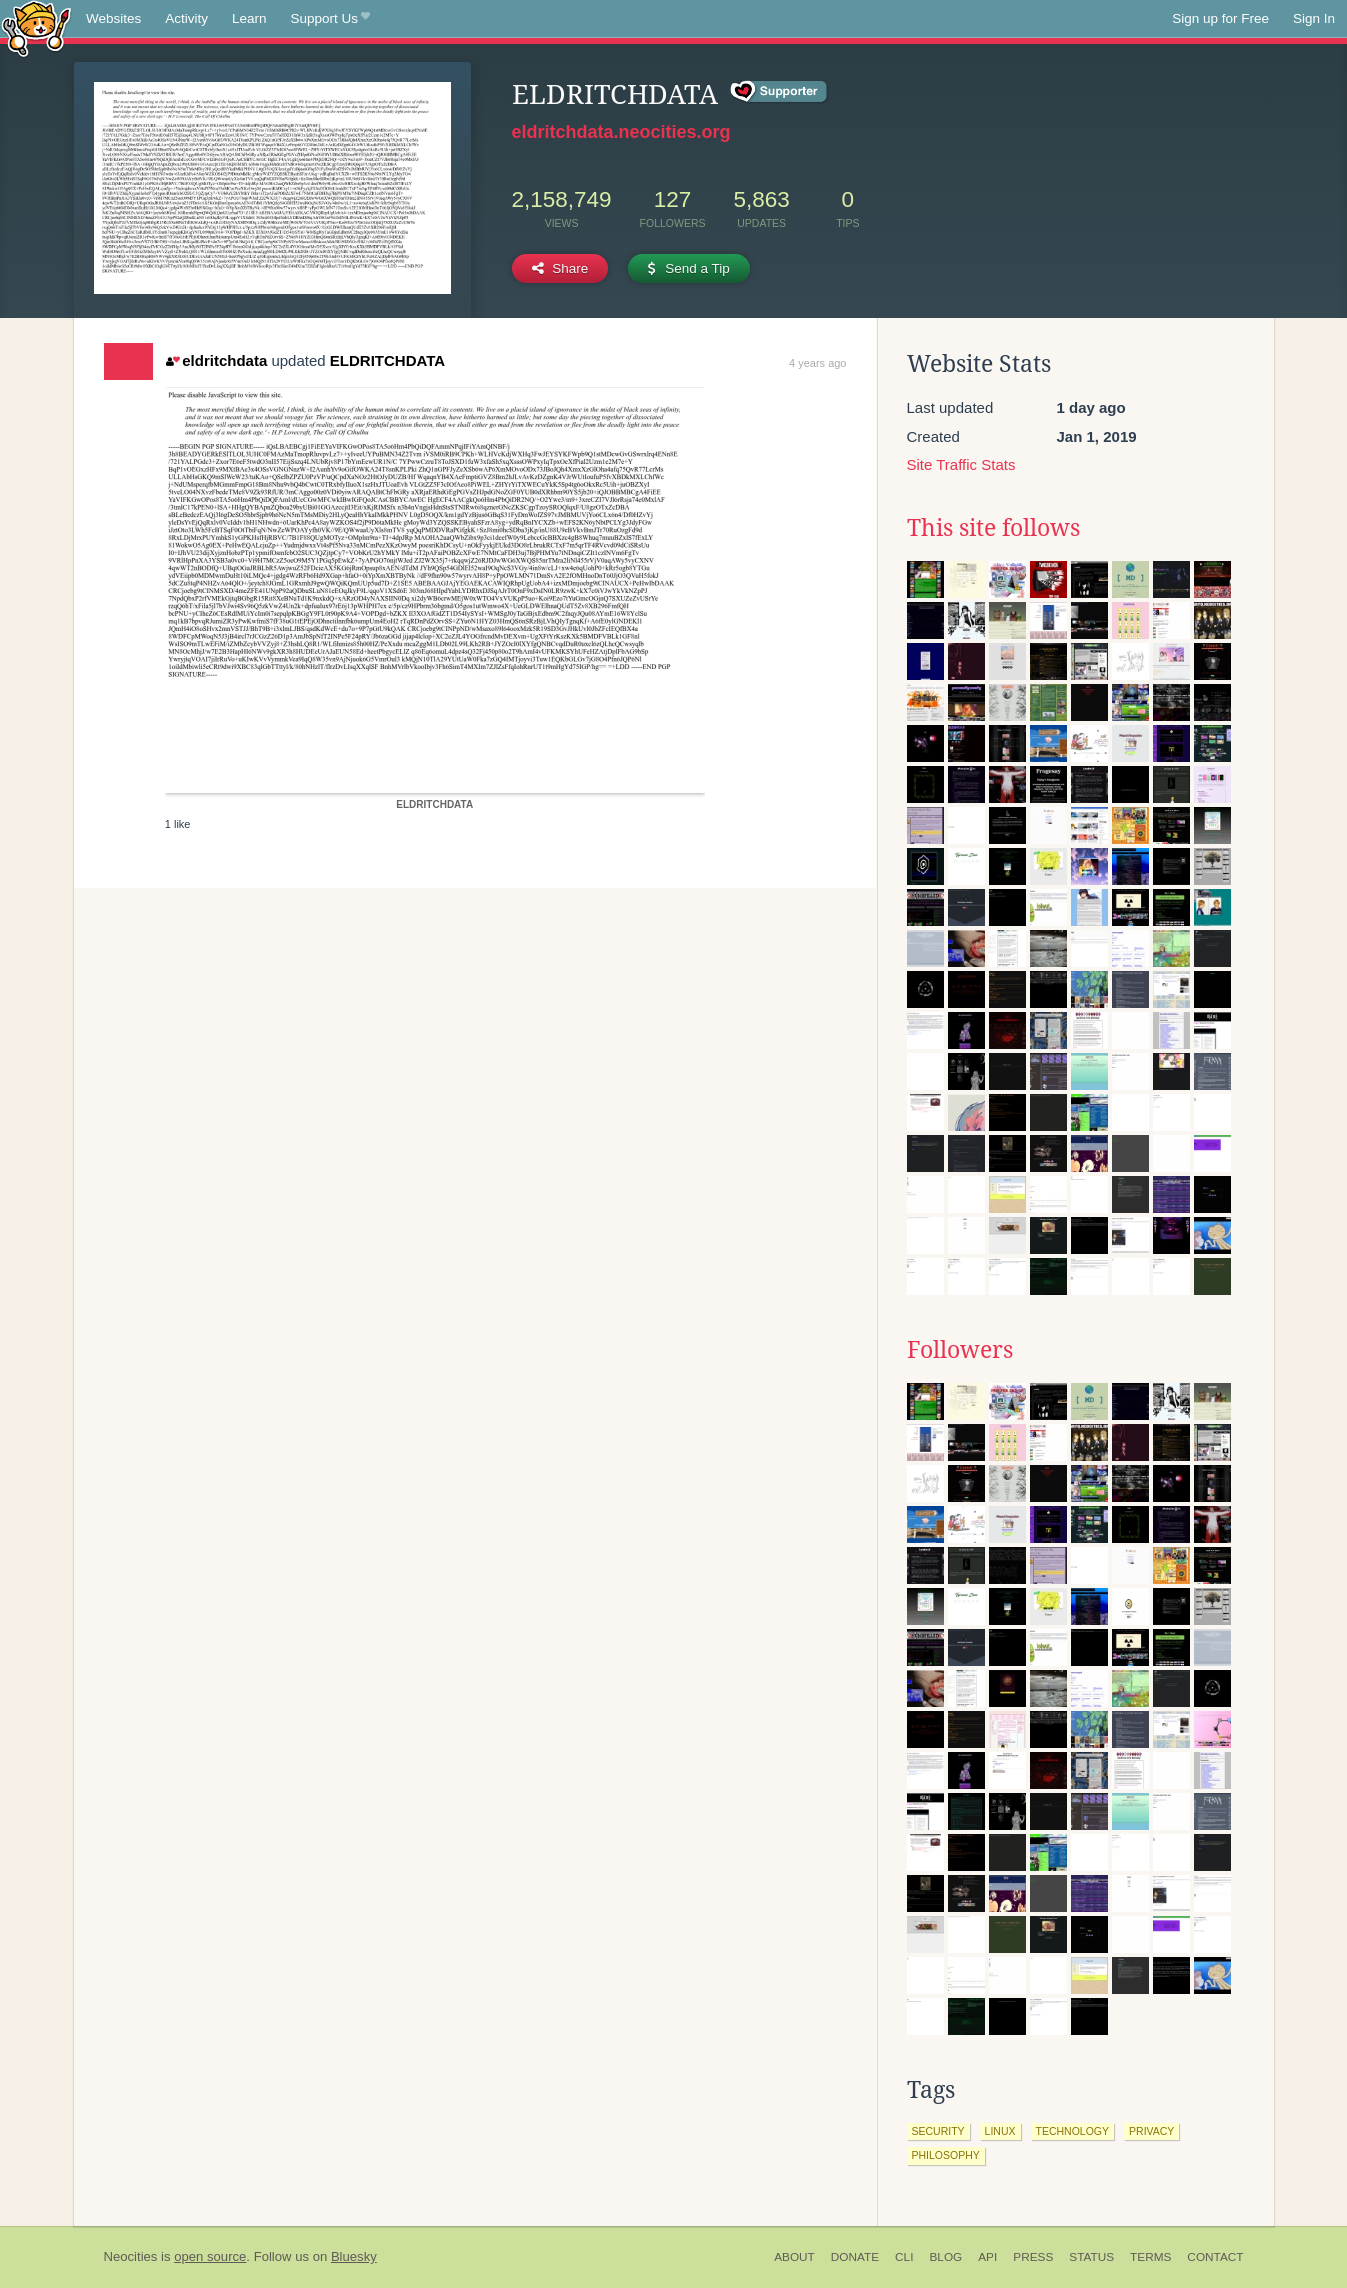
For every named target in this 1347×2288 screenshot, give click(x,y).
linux (1000, 2131)
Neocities (131, 2256)
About (794, 2257)
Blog (945, 2257)
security (938, 2131)
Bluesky (354, 2256)
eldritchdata (216, 360)
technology (1073, 2131)
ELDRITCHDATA (387, 360)
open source (210, 2256)
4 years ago (817, 363)
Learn (249, 18)
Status (1091, 2257)
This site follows (993, 528)
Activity (186, 18)
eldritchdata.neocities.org (621, 132)
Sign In (1314, 18)
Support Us (330, 19)
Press (1033, 2257)
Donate (855, 2257)
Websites (113, 18)
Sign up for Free (1220, 18)
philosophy (946, 2155)
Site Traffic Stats (961, 464)
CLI (904, 2257)
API (987, 2257)
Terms (1150, 2257)
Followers (960, 1350)
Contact (1215, 2257)
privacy (1151, 2131)
